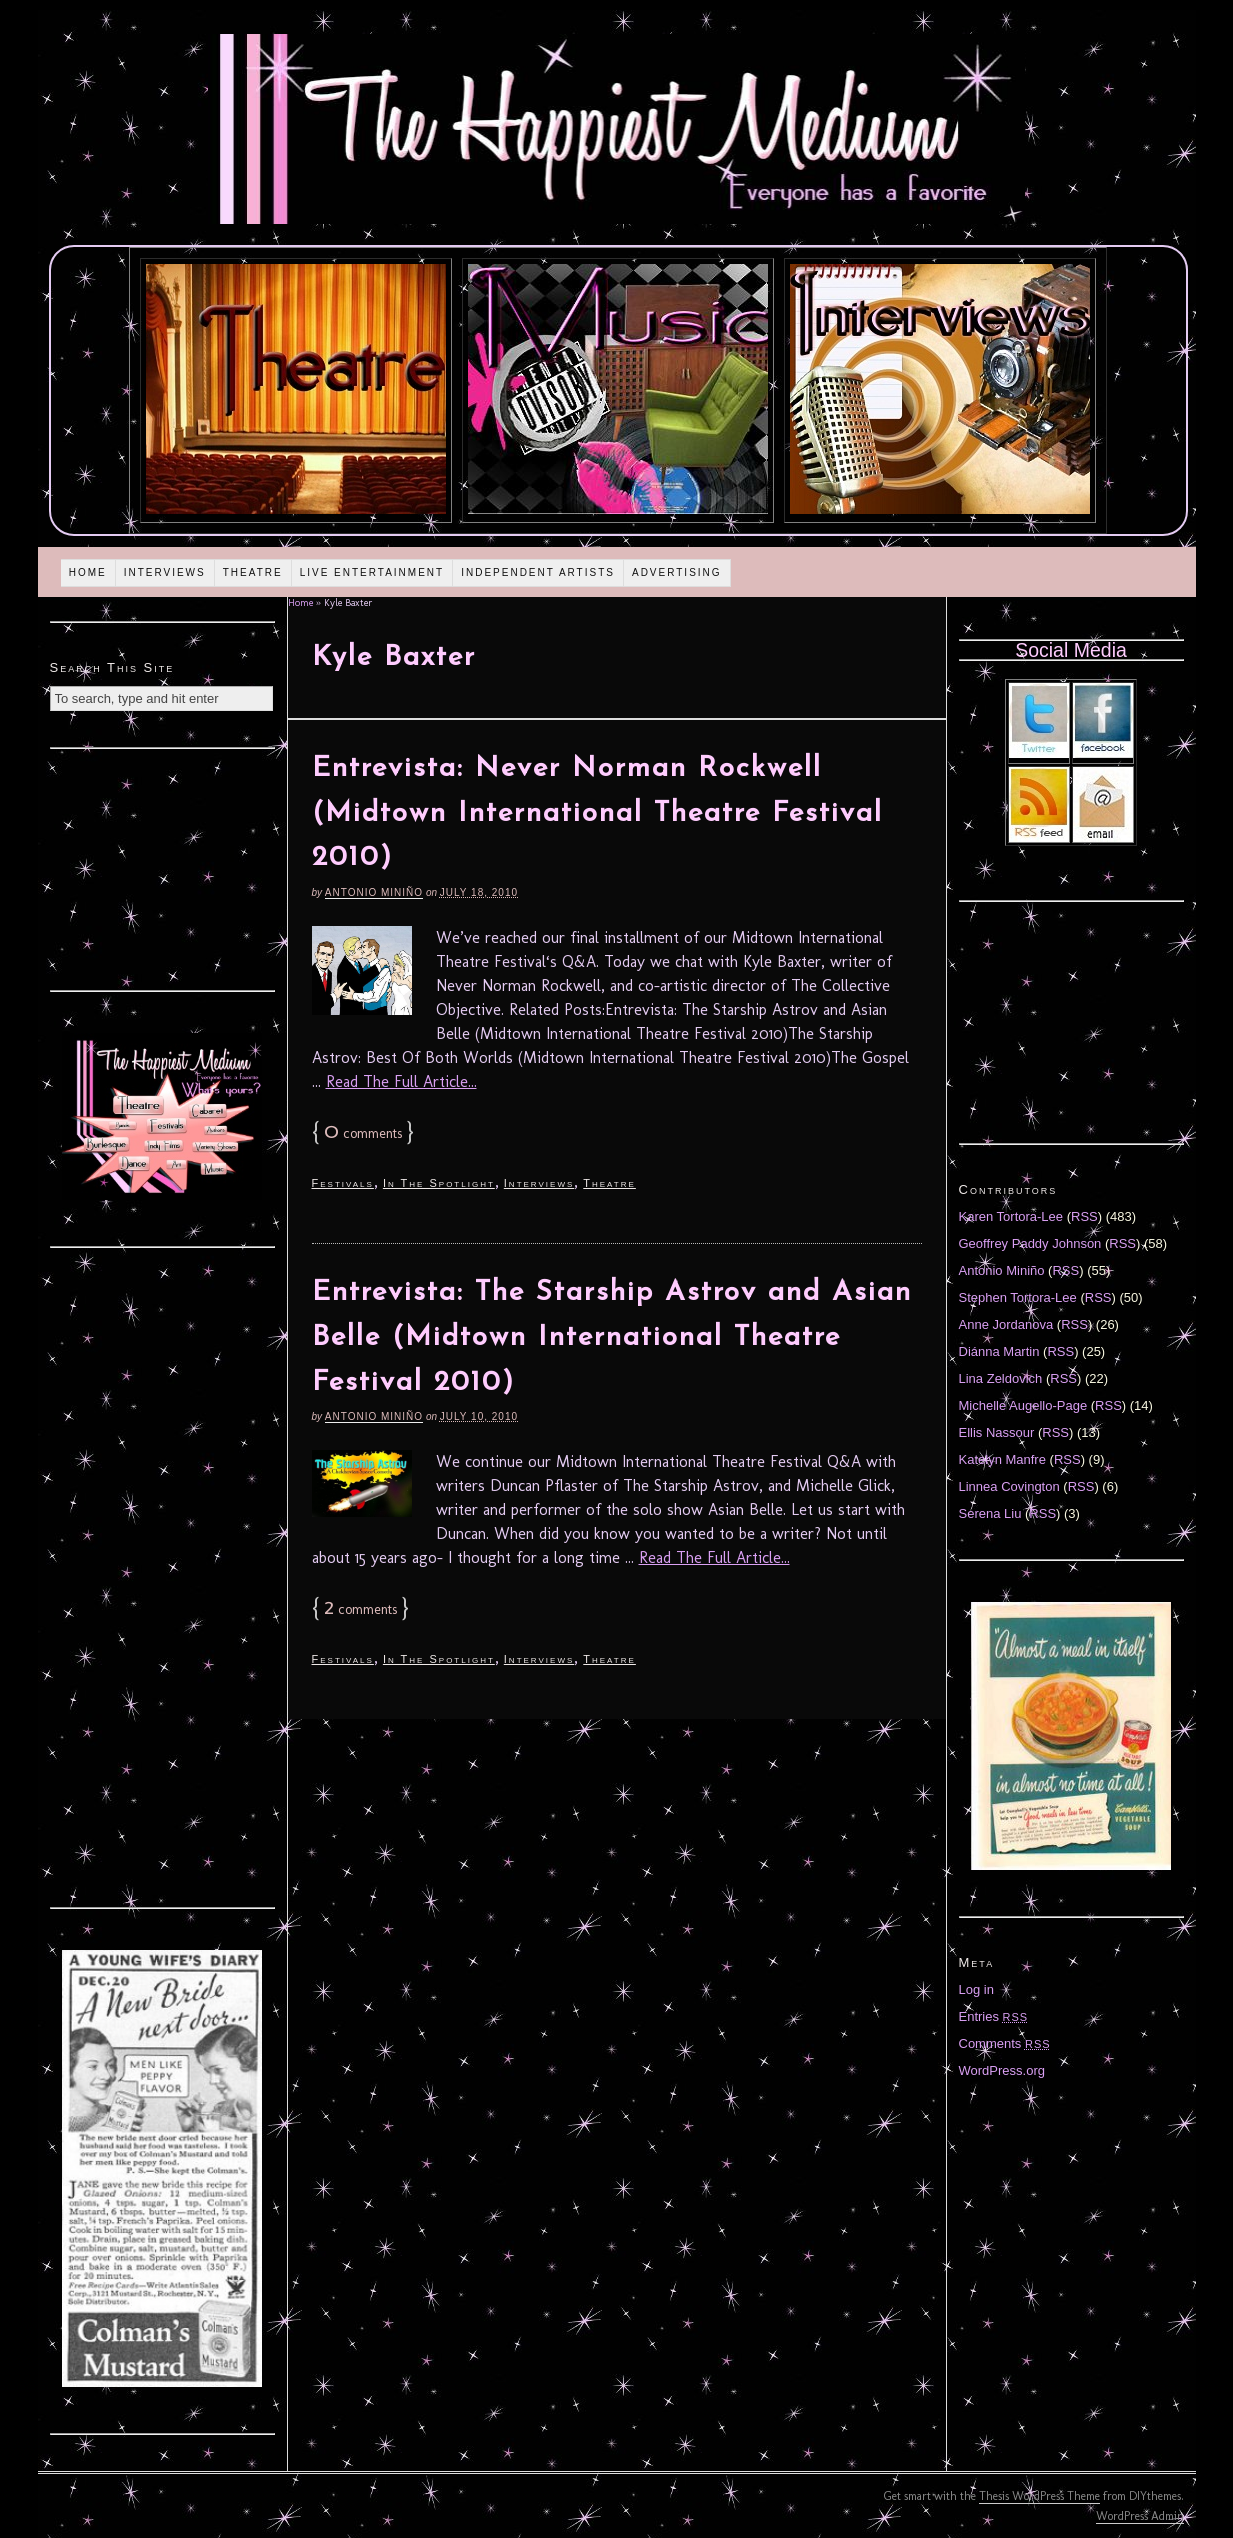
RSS (1084, 1216)
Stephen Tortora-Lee (1018, 1297)
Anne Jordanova (1006, 1324)
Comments (1005, 2043)
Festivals (343, 1183)
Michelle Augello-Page (1023, 1405)
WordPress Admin (1140, 2516)
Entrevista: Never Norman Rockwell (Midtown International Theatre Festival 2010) (597, 814)
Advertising (677, 572)
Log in (976, 1989)
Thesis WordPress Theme (1039, 2496)
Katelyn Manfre (1002, 1459)
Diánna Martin (999, 1351)
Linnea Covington (1009, 1486)
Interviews (165, 572)
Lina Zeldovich (1001, 1378)
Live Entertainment (372, 572)
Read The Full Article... (401, 1081)
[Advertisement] (162, 867)
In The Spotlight (439, 1183)
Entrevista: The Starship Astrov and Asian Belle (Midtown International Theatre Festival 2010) (612, 1338)
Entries (994, 2016)
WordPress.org (1002, 2070)
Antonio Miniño (374, 892)
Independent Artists (538, 572)
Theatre (253, 572)
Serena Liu (990, 1513)
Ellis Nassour (997, 1432)
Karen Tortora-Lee (1011, 1216)
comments (363, 1133)
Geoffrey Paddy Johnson (1030, 1243)
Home (88, 572)
